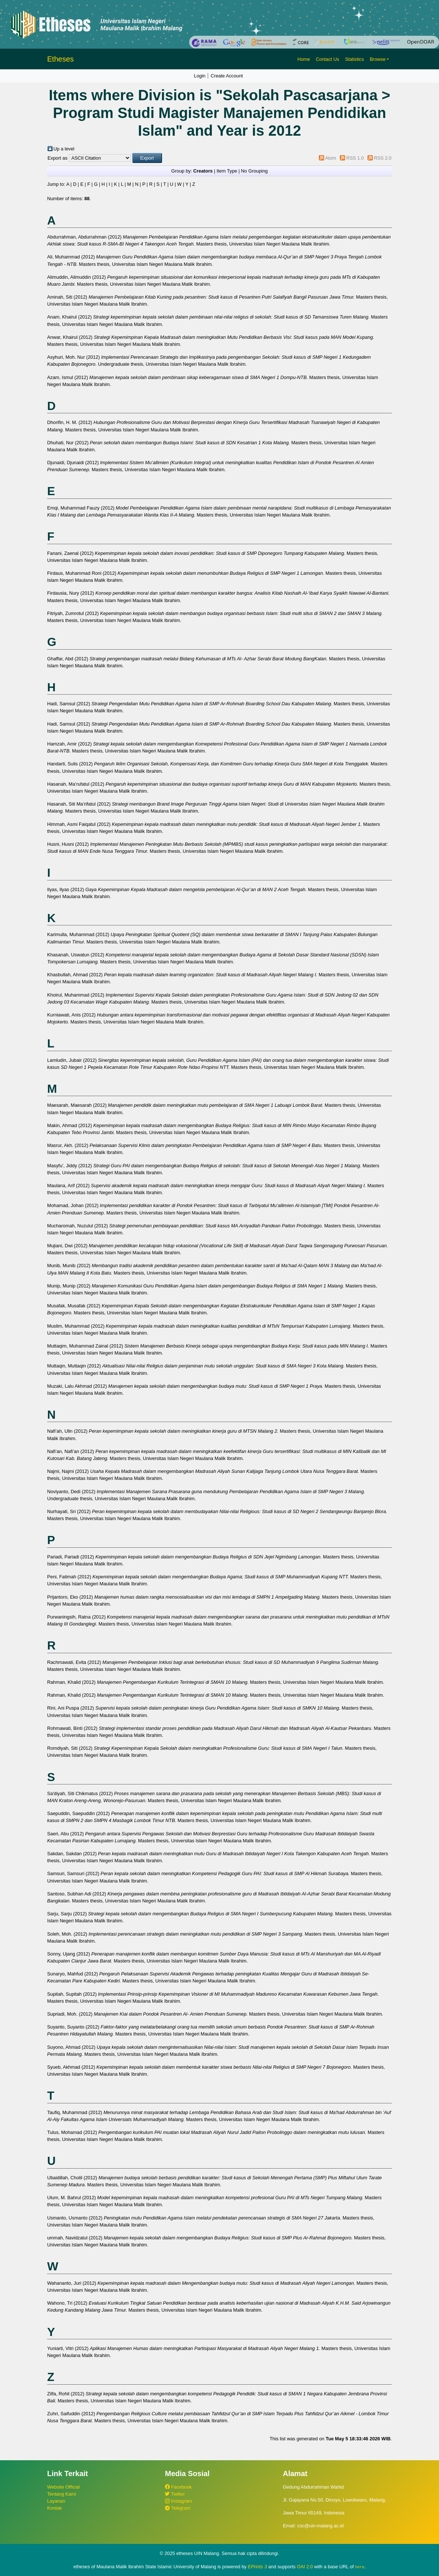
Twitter (175, 2494)
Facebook (178, 2487)
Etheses (60, 59)
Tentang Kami (61, 2494)
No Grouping (254, 171)
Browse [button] (378, 59)
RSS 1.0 (355, 158)
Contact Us (327, 59)
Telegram (177, 2508)
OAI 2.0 (305, 2566)
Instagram (178, 2501)
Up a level (63, 149)
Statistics (354, 59)
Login (200, 76)
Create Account (227, 76)
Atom (330, 158)
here (359, 2566)
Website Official (63, 2487)
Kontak (54, 2508)
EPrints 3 (257, 2566)
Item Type (227, 171)
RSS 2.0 (382, 158)
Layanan (56, 2501)
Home (303, 59)
